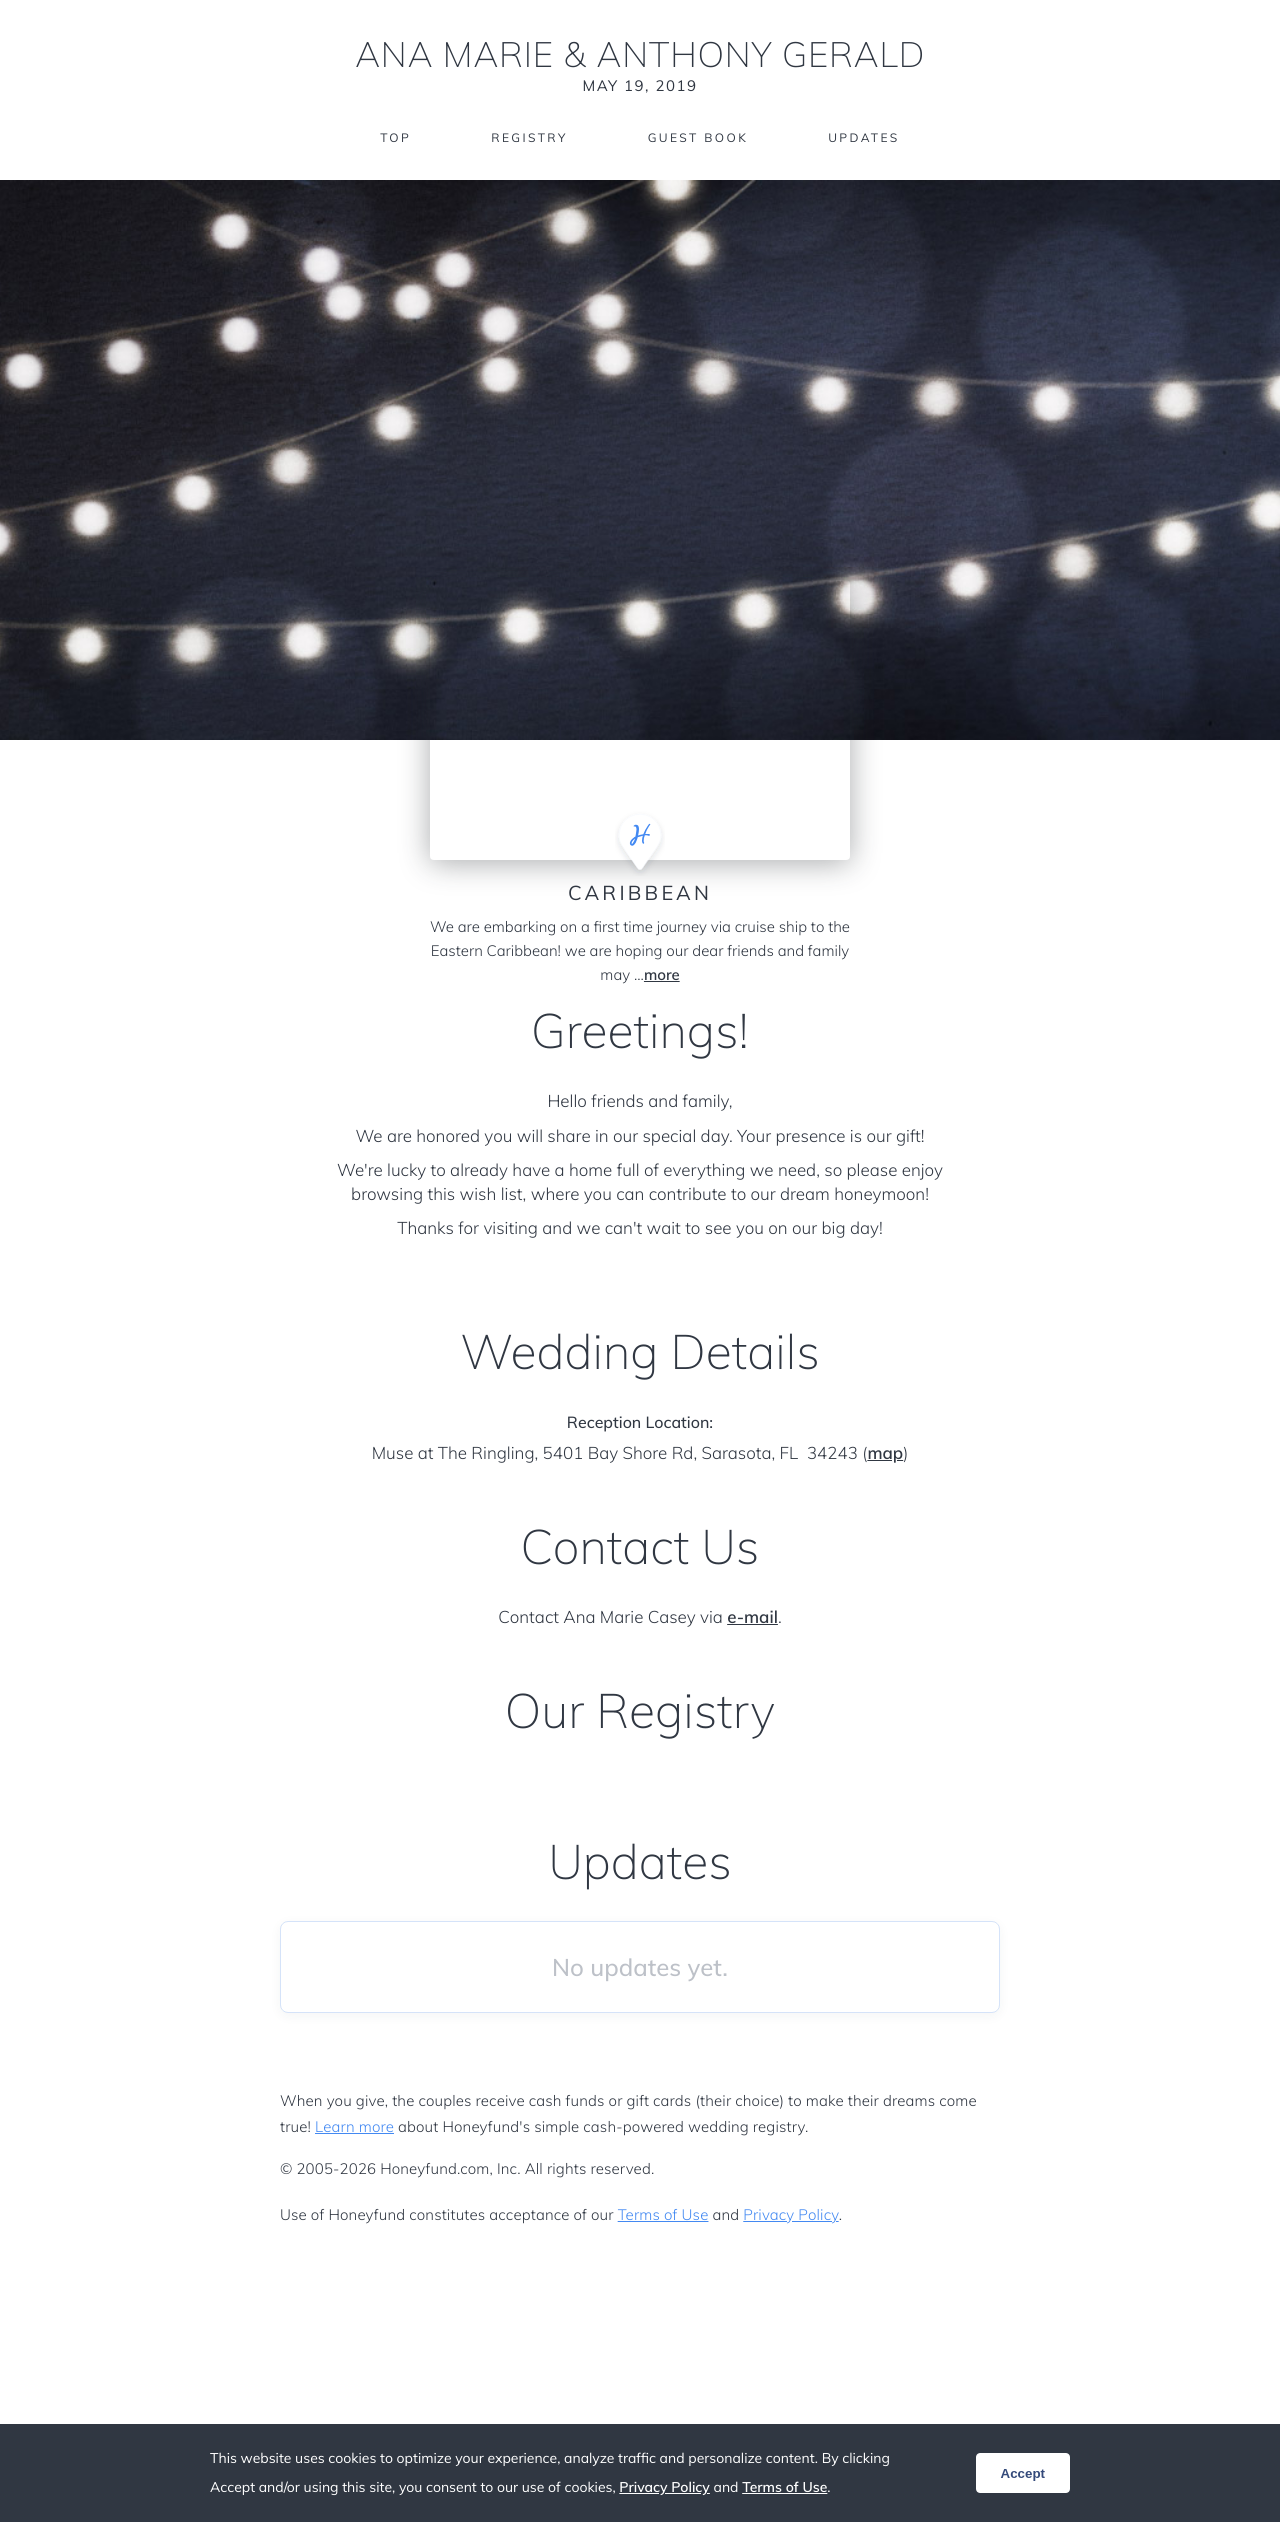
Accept (1023, 2473)
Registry (529, 137)
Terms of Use (663, 2214)
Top (395, 137)
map (885, 1453)
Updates (864, 137)
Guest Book (698, 137)
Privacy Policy (790, 2214)
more (662, 974)
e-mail (752, 1617)
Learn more (354, 2126)
